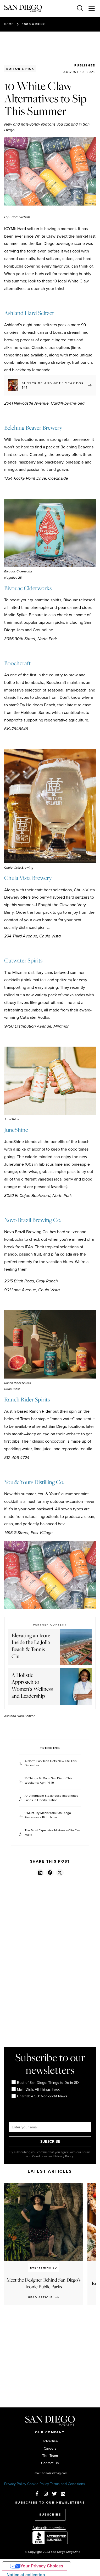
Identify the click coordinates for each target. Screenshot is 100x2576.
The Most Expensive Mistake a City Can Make (52, 1832)
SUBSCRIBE (50, 2141)
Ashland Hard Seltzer (29, 313)
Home (8, 24)
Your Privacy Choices (41, 2566)
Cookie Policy (38, 2484)
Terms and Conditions (67, 2484)
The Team (50, 2455)
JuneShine (16, 1130)
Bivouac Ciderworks (28, 588)
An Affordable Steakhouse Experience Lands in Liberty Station (51, 1798)
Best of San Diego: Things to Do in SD (45, 2083)
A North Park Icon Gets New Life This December (51, 1763)
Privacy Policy (15, 2484)
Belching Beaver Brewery (33, 427)
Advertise (50, 2441)
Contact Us (50, 2463)
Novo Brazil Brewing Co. (32, 1220)
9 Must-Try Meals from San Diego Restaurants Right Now (48, 1815)
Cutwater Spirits (23, 960)
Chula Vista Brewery (28, 878)
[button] (40, 1872)
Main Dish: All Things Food (36, 2089)
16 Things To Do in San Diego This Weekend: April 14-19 (48, 1780)
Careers (50, 2448)
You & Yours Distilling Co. (34, 1482)
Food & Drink (33, 24)
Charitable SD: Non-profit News (39, 2096)
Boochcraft (17, 663)
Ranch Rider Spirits (27, 1399)
